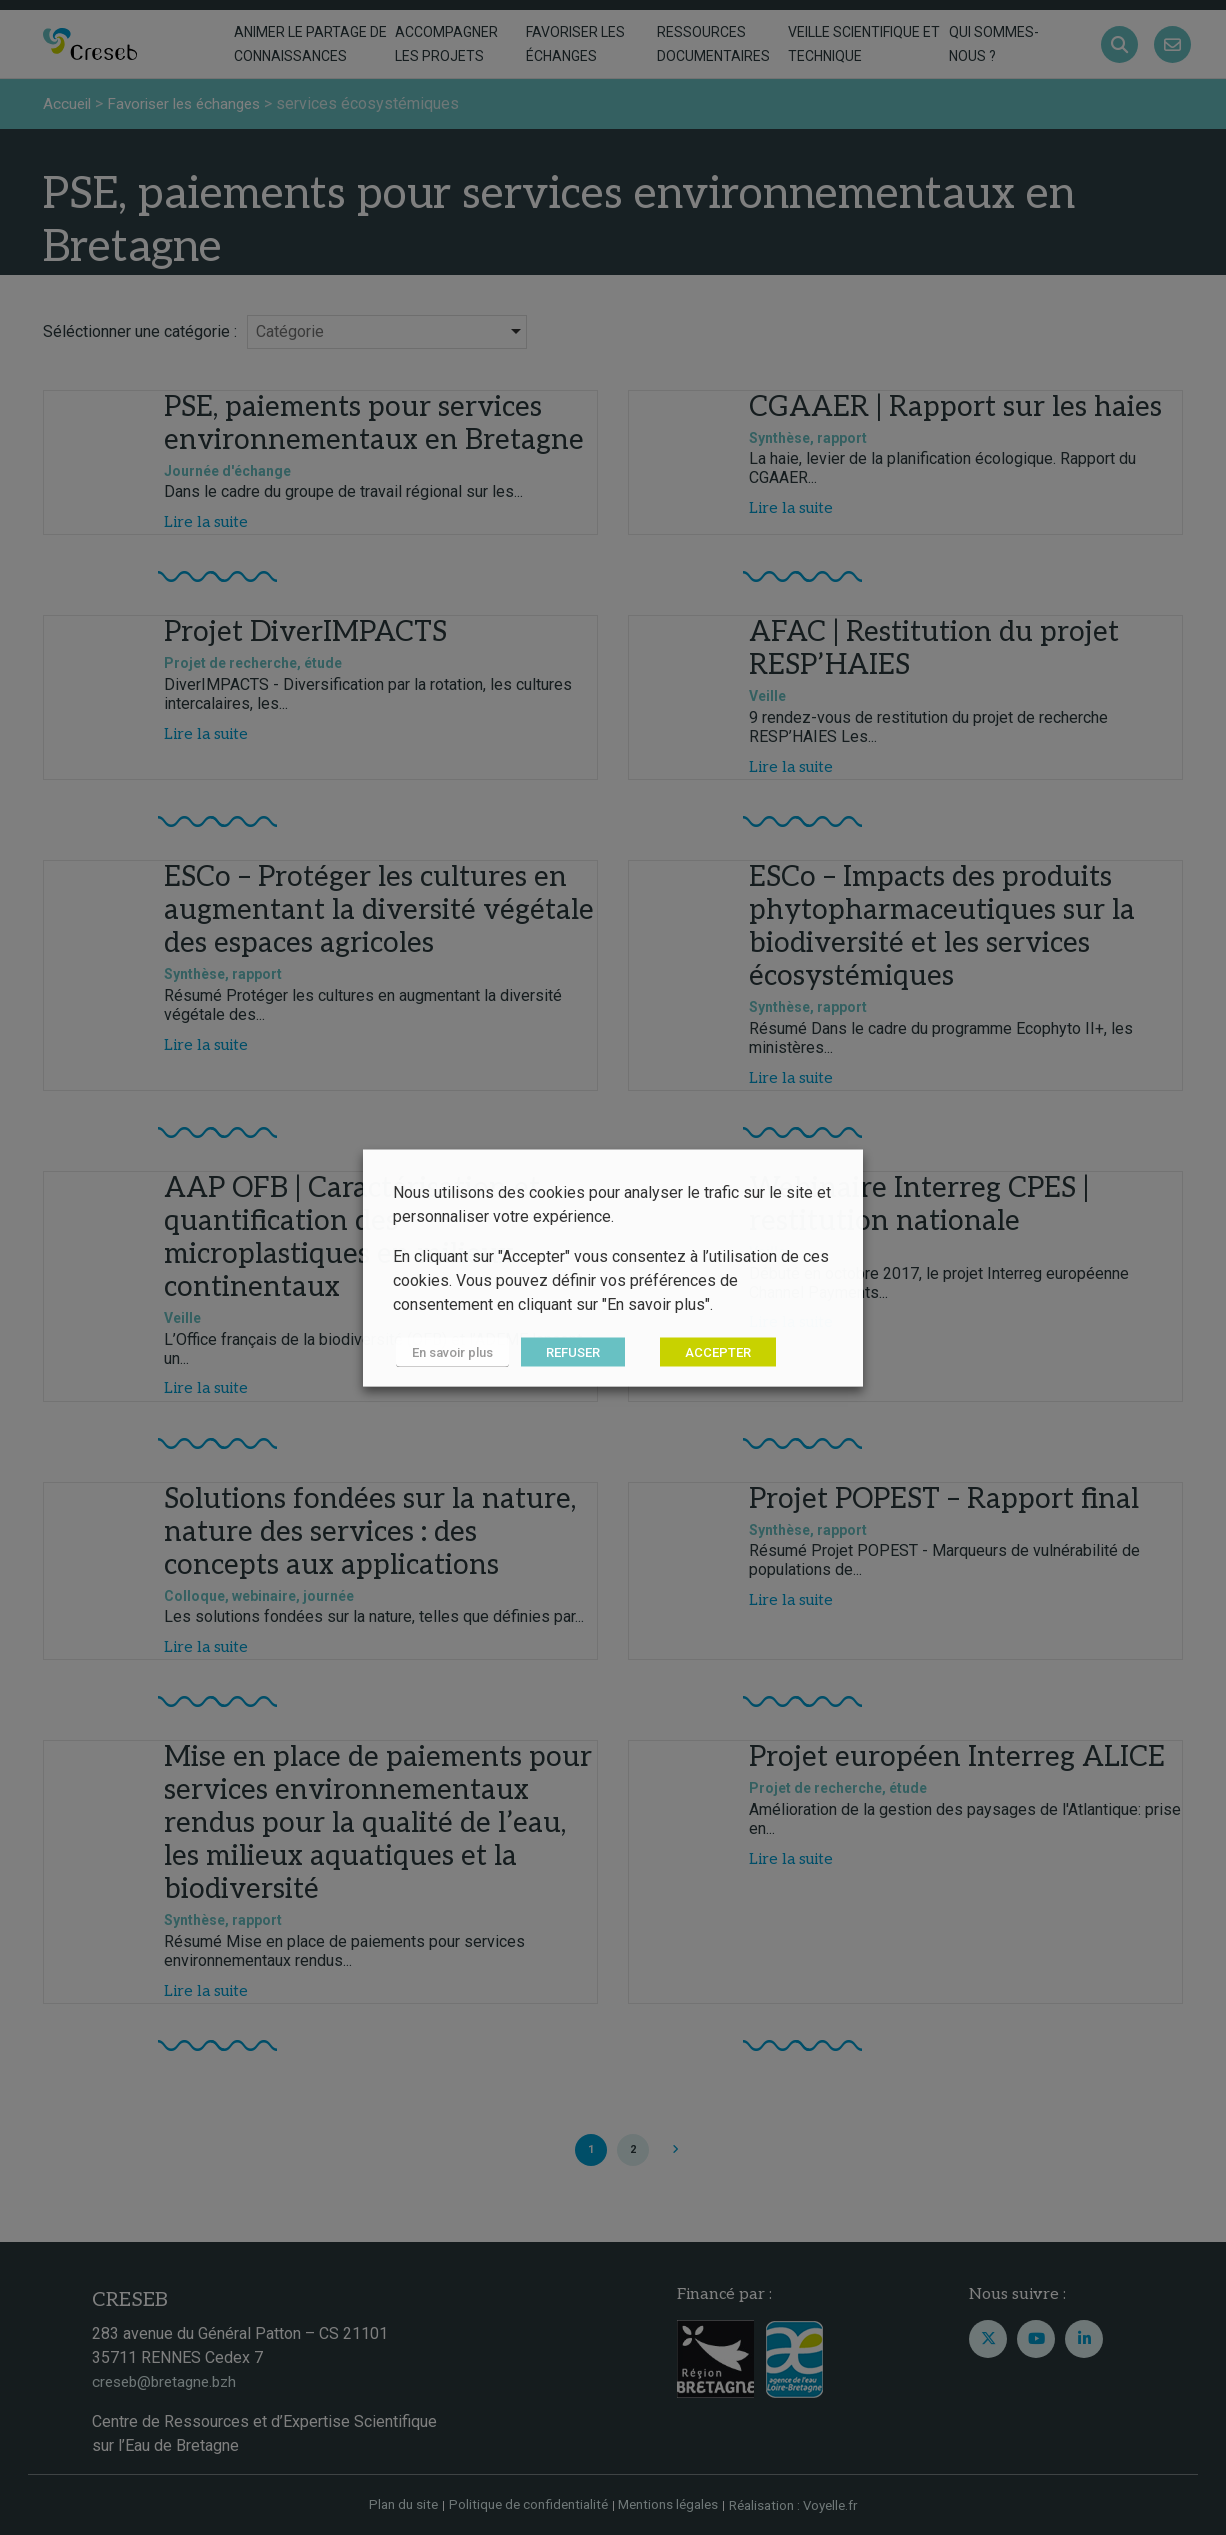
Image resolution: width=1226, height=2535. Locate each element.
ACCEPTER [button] (712, 1351)
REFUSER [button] (567, 1351)
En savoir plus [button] (449, 1351)
